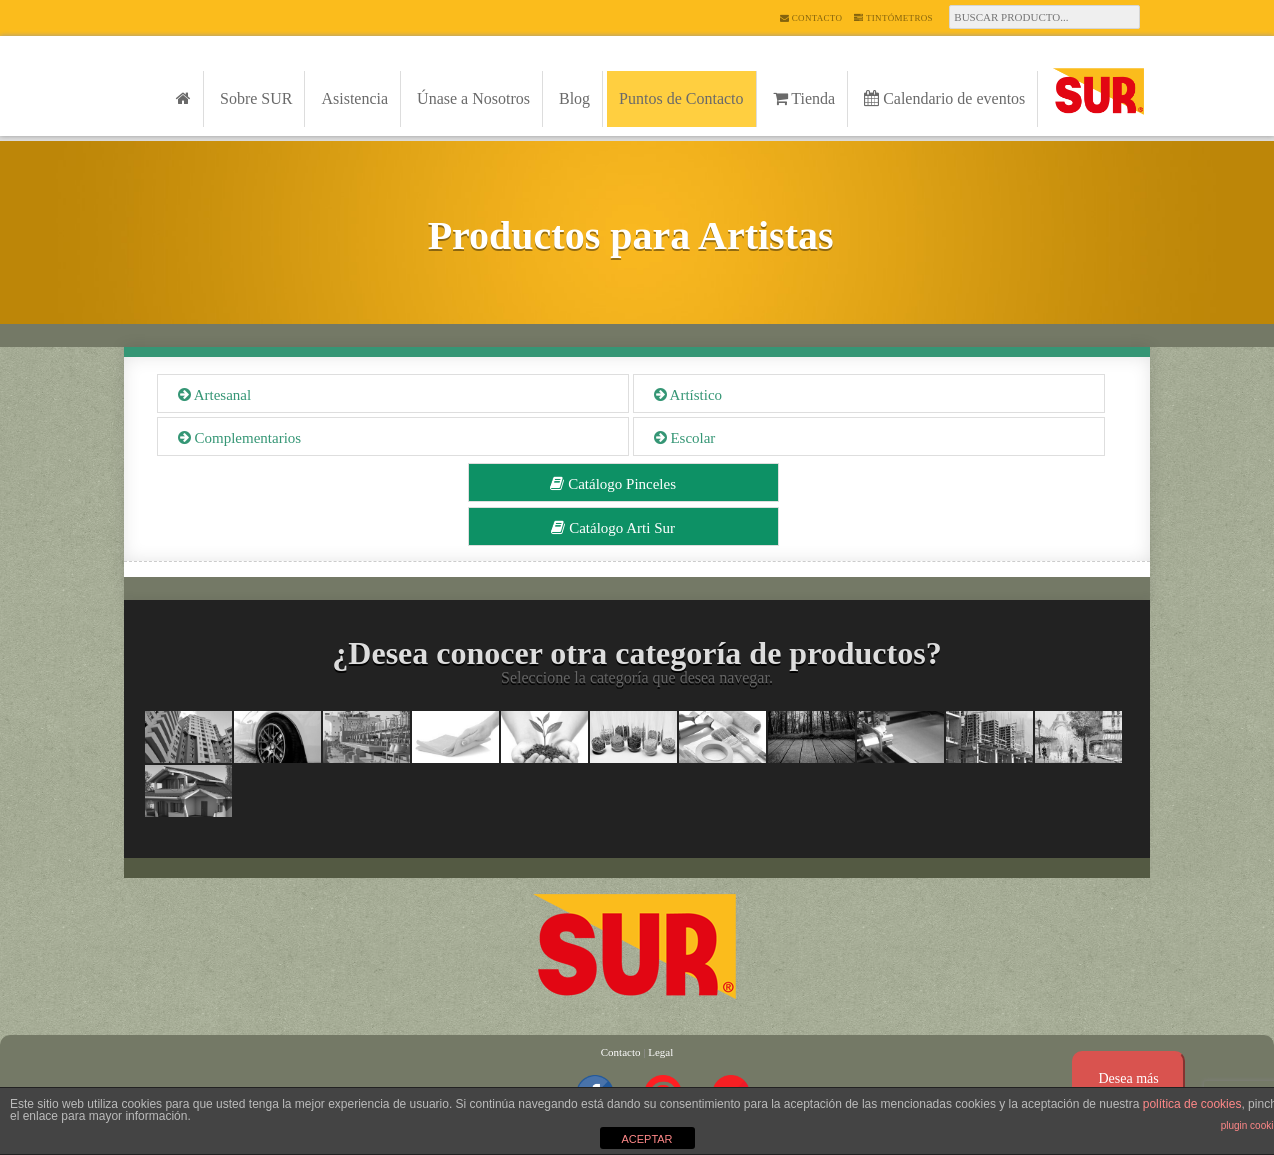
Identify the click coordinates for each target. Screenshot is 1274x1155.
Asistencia (354, 98)
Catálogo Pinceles (613, 484)
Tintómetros (893, 18)
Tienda (804, 98)
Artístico (688, 395)
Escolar (685, 438)
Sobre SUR (256, 98)
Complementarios (239, 438)
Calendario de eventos (944, 98)
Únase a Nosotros (473, 98)
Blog (574, 98)
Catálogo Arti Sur (613, 528)
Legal (660, 1052)
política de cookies (1192, 1104)
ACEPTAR (646, 1139)
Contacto (811, 18)
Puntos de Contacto (681, 98)
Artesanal (214, 395)
